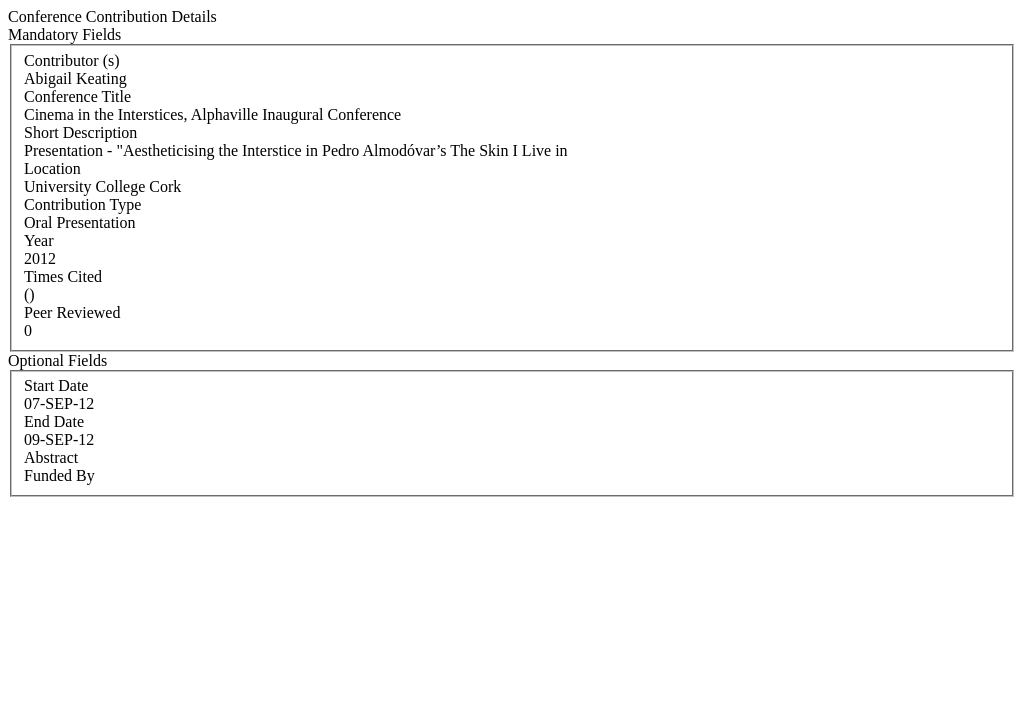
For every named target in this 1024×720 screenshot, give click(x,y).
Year (38, 240)
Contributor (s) (72, 60)
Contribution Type (82, 204)
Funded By (59, 475)
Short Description (80, 132)
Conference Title (77, 96)
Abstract (51, 457)
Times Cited (63, 276)
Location (52, 168)
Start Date (56, 385)
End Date (54, 421)
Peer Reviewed (72, 312)
